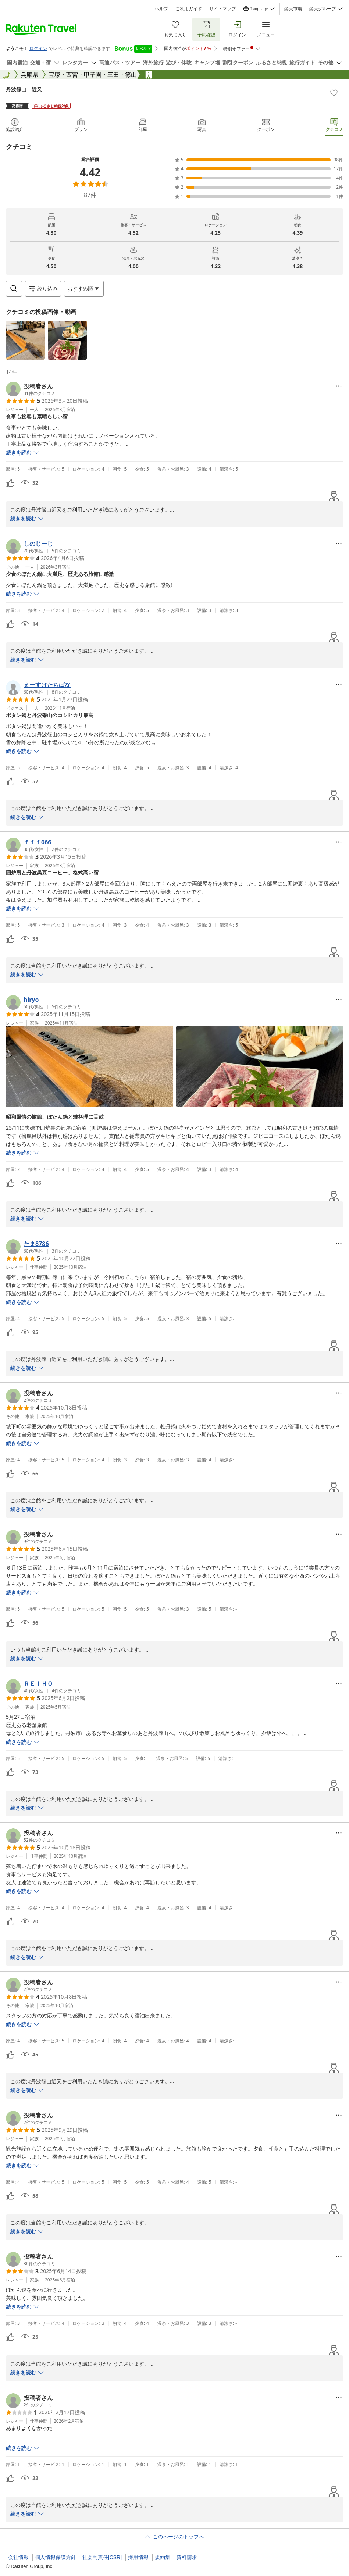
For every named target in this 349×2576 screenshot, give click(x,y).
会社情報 (18, 2557)
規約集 (162, 2557)
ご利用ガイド (188, 8)
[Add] (334, 92)
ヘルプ (161, 8)
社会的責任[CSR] (102, 2557)
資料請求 (187, 2557)
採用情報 (138, 2557)
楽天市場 (293, 8)
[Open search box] (14, 289)
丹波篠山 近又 (24, 89)
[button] (25, 340)
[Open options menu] (84, 289)
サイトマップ (222, 8)
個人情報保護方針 (55, 2557)
